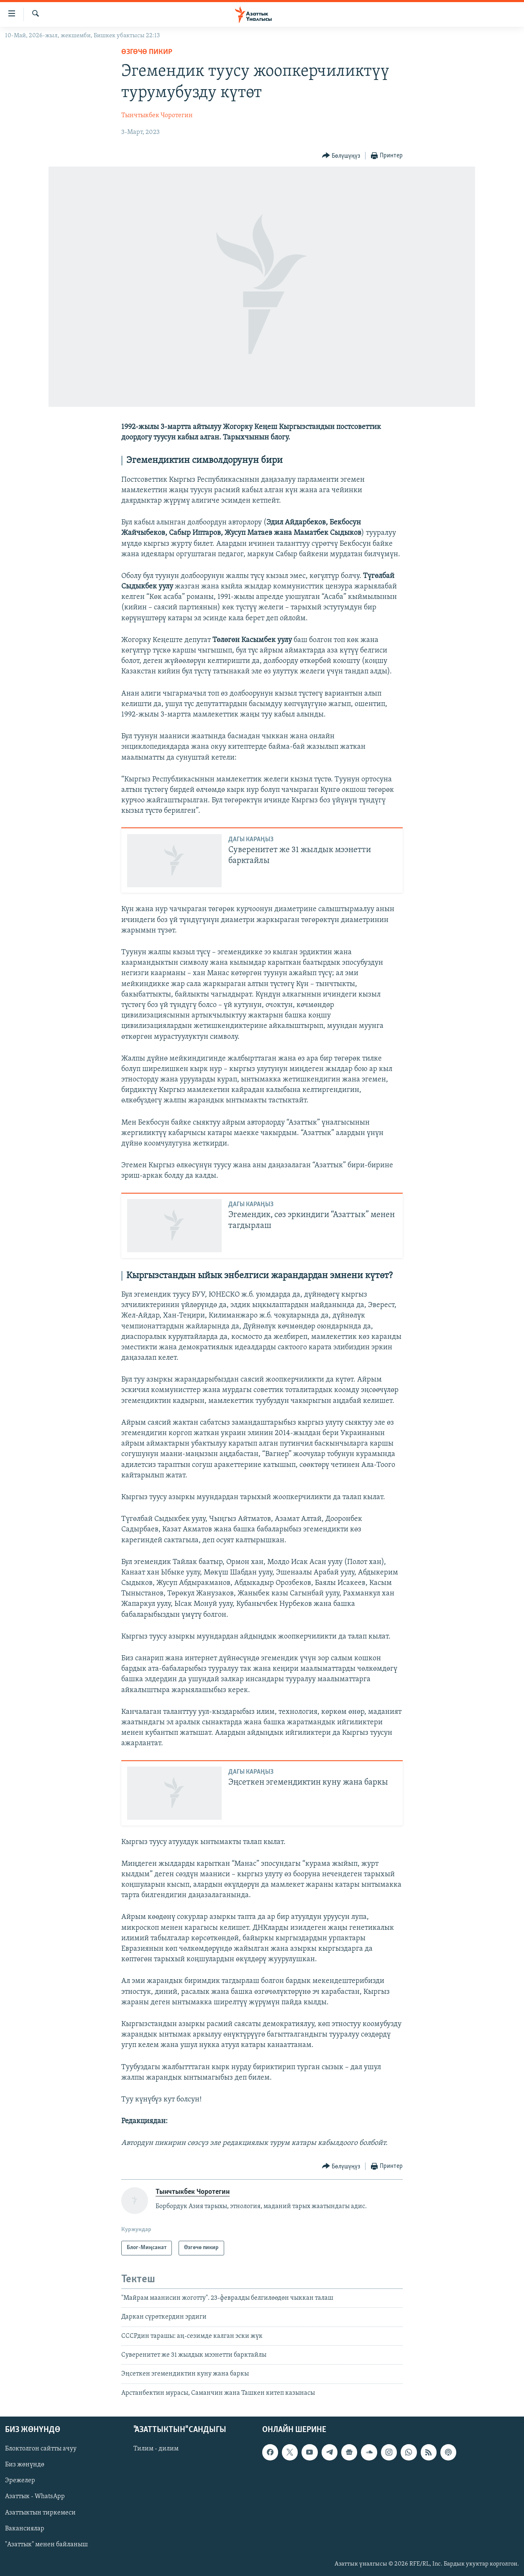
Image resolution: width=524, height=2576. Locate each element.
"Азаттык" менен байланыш (46, 2544)
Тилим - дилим (156, 2448)
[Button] (341, 156)
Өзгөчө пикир (146, 52)
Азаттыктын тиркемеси (40, 2512)
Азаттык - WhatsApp (35, 2497)
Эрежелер (20, 2481)
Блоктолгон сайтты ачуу (41, 2448)
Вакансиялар (24, 2528)
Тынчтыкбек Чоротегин (157, 115)
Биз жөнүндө (24, 2465)
